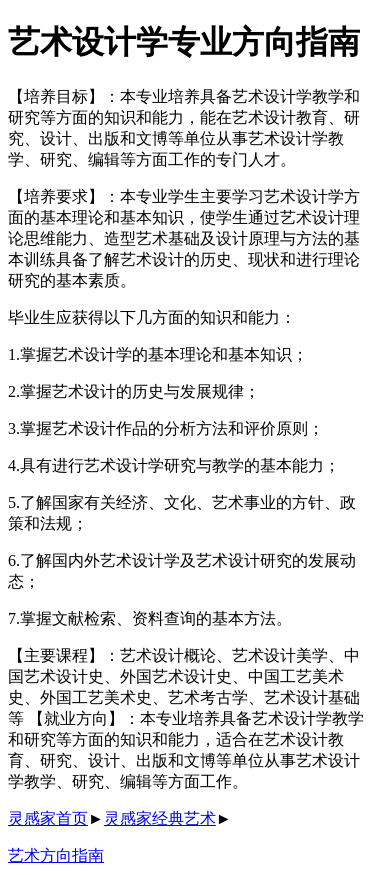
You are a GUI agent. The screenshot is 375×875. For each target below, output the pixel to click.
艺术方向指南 (56, 855)
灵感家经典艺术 (160, 818)
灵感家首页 (48, 818)
